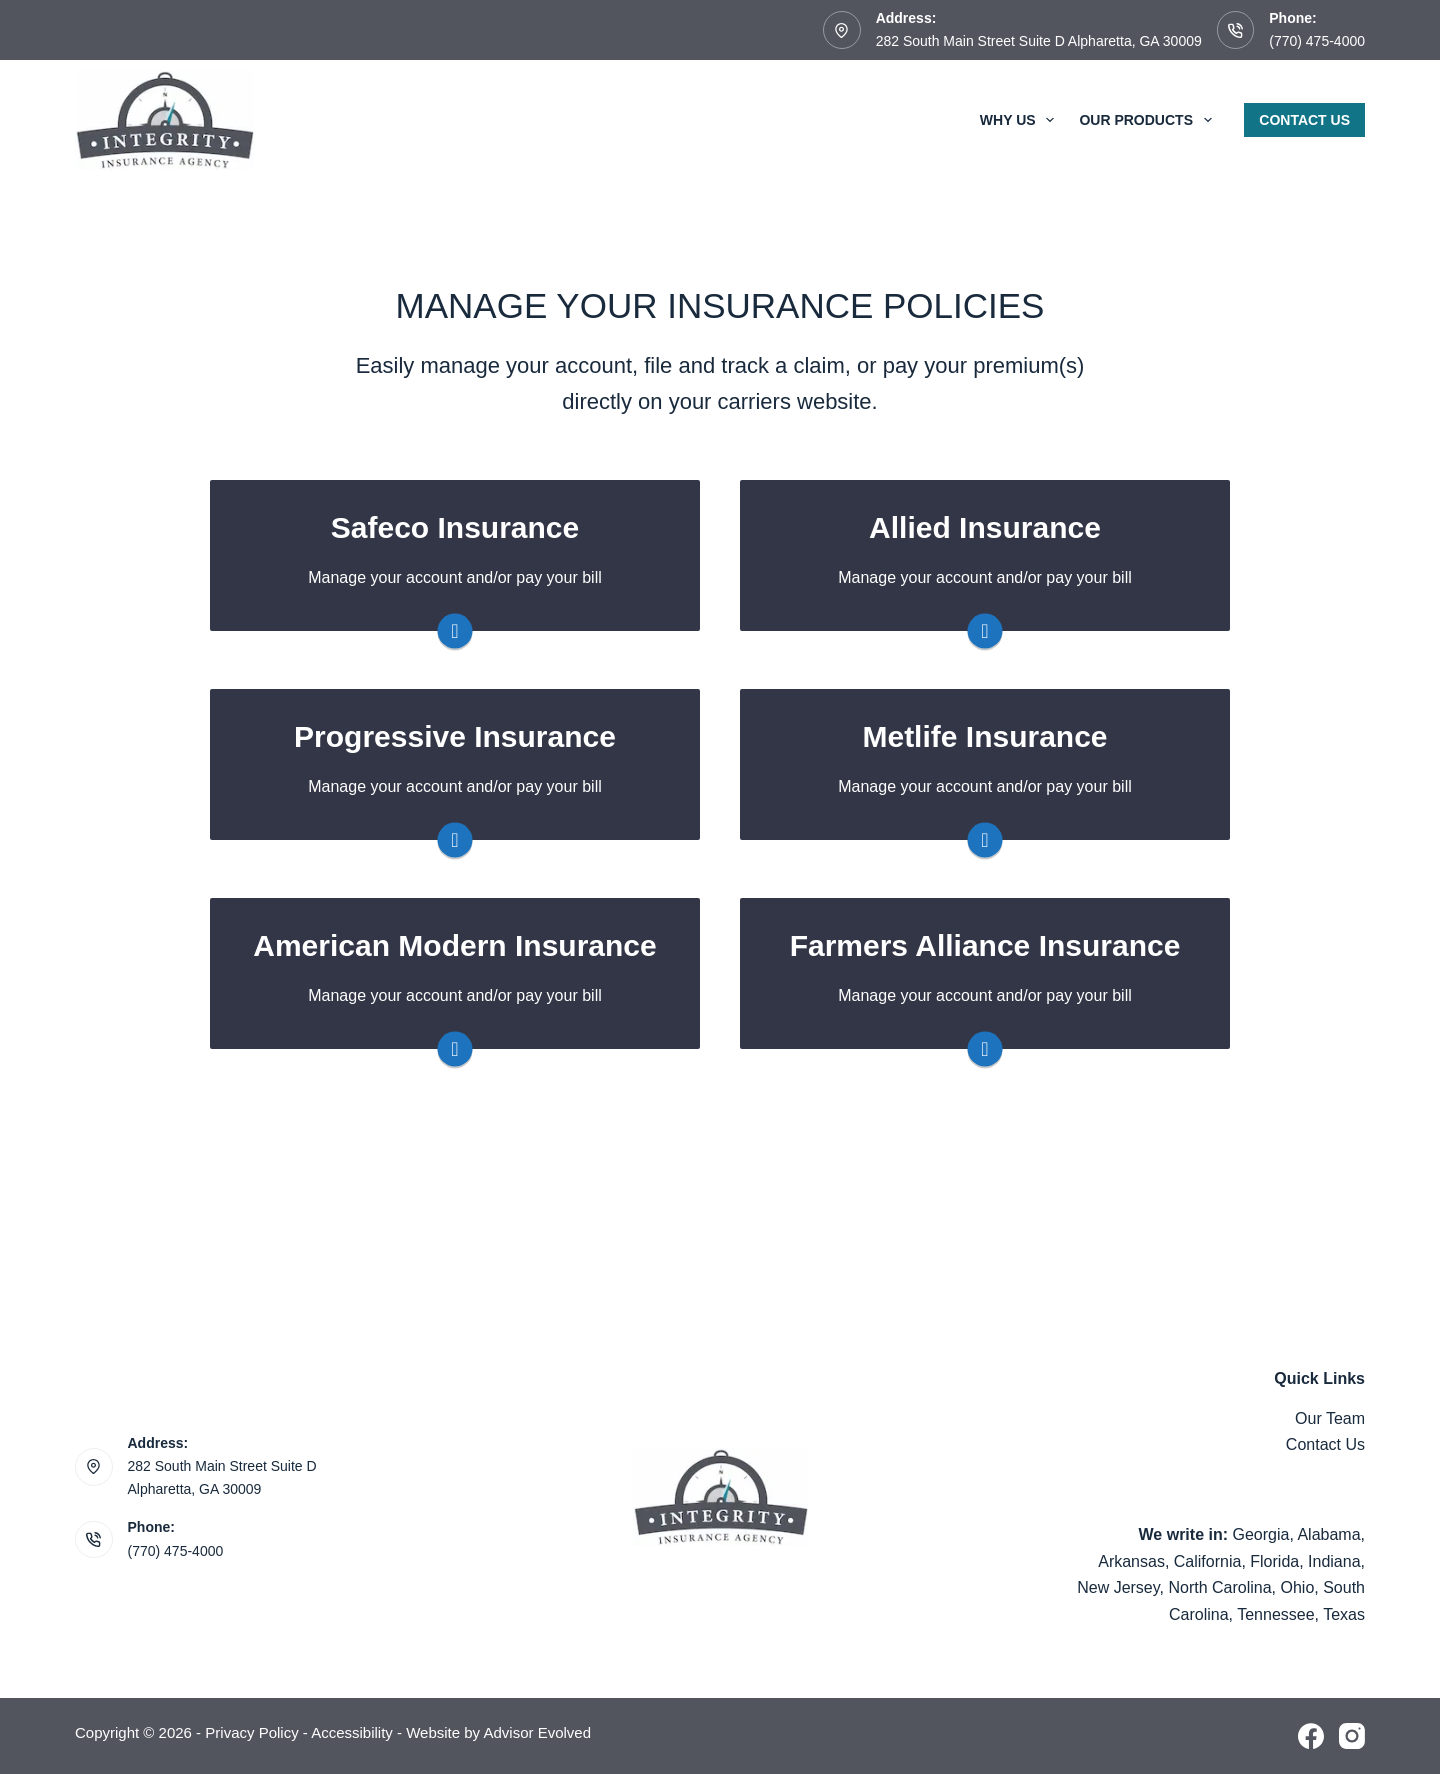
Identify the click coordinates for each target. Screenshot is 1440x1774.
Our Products (1149, 120)
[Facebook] (1311, 1736)
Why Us (1021, 120)
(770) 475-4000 (1317, 41)
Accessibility (352, 1732)
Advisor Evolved (537, 1732)
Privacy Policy (251, 1732)
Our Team (1330, 1418)
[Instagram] (1352, 1736)
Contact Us (1304, 120)
